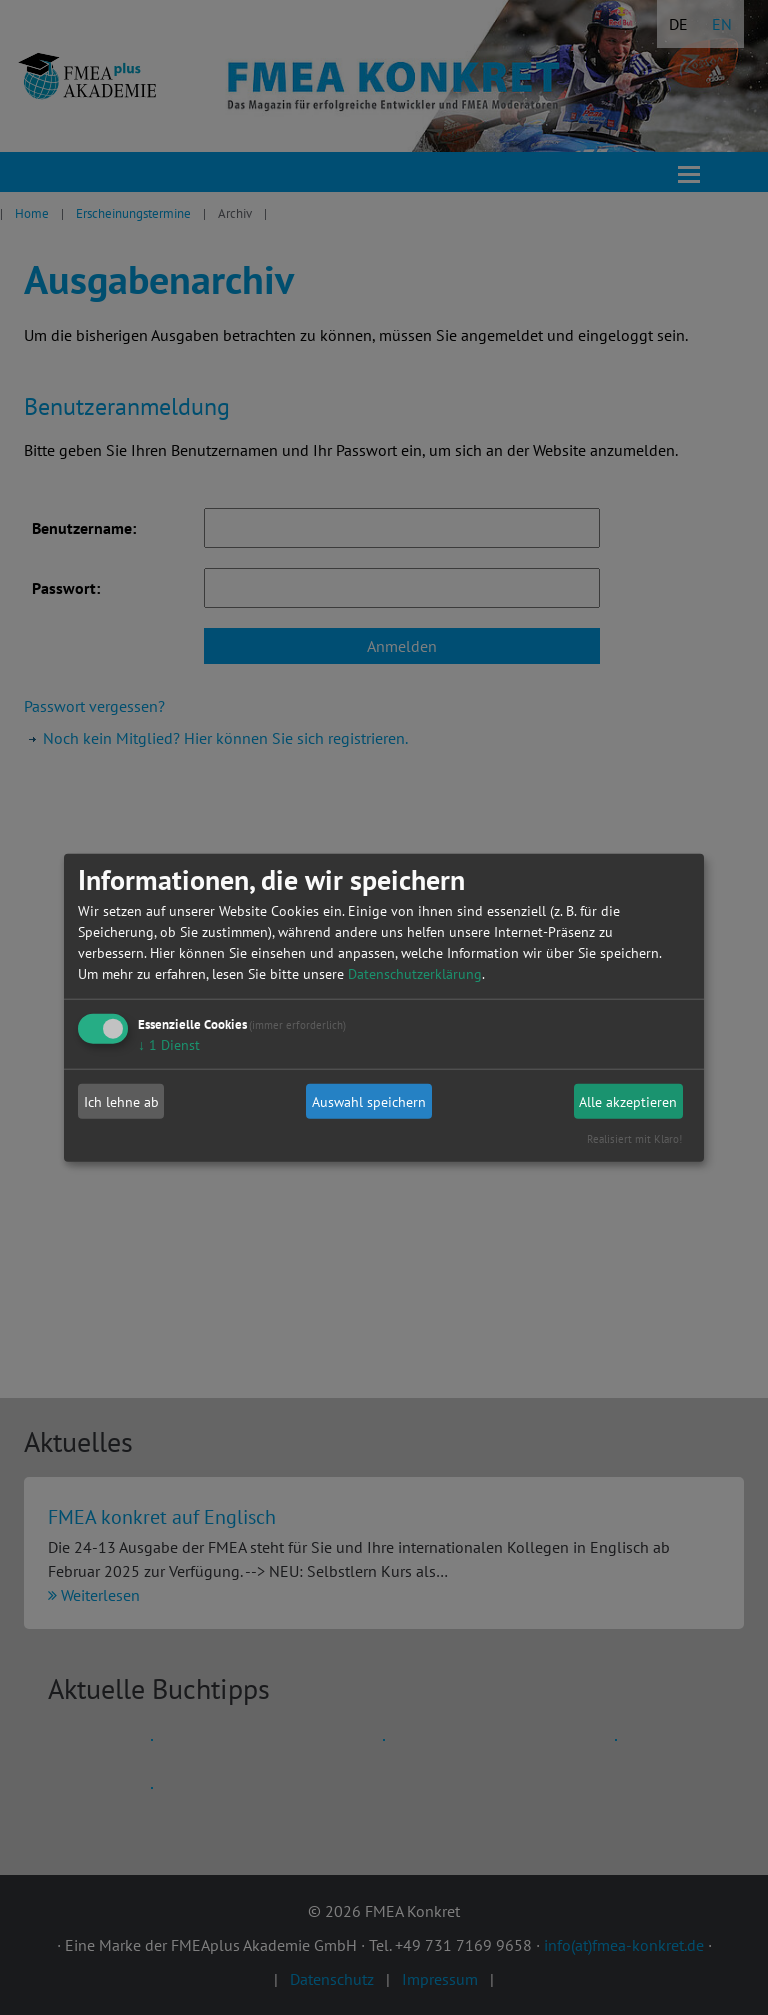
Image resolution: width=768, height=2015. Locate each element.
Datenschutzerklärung (415, 974)
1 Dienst (169, 1045)
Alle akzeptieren (628, 1102)
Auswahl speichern (369, 1102)
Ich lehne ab (121, 1102)
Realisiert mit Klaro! (634, 1139)
